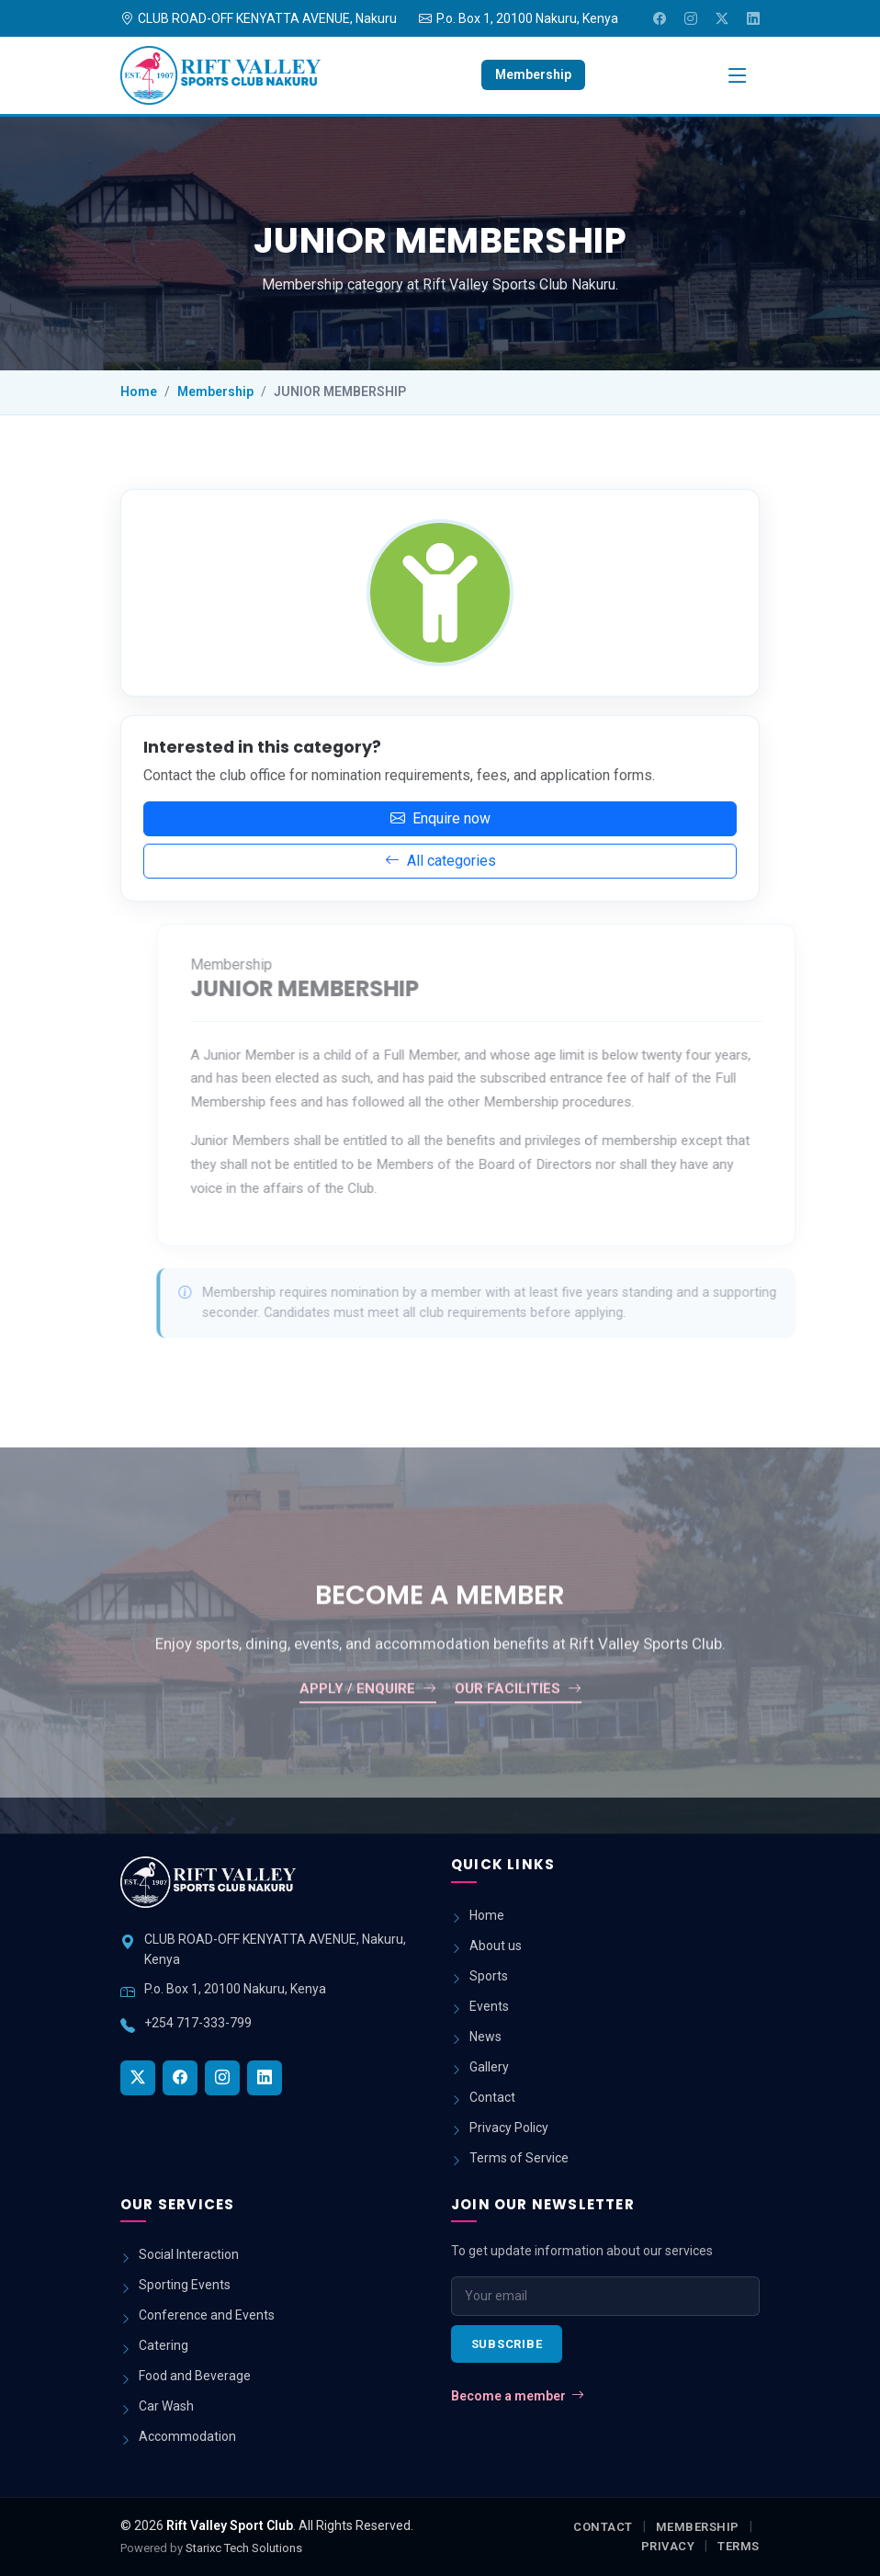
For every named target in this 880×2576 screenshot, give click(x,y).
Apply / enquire (367, 1729)
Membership (533, 74)
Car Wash (166, 2406)
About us (495, 1945)
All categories (435, 860)
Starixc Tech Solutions (244, 2548)
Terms (738, 2546)
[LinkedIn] (753, 18)
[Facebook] (659, 18)
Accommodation (187, 2436)
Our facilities (518, 1729)
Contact (492, 2097)
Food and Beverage (195, 2375)
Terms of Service (519, 2157)
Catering (163, 2345)
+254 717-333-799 (198, 2022)
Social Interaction (189, 2254)
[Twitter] (722, 18)
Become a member (517, 2396)
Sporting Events (185, 2284)
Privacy (668, 2546)
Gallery (489, 2067)
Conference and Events (207, 2315)
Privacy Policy (508, 2127)
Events (489, 2006)
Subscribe (507, 2344)
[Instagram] (690, 18)
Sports (488, 1976)
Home (138, 391)
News (485, 2036)
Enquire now (435, 818)
